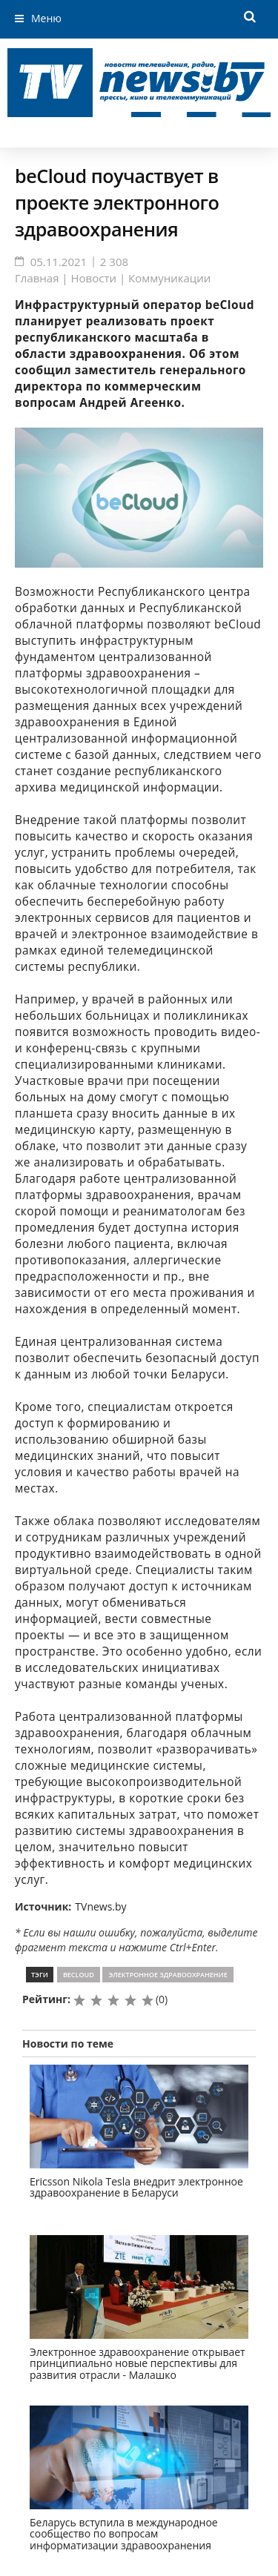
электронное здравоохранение (167, 1974)
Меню (46, 18)
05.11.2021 (58, 261)
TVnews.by (100, 1906)
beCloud (78, 1974)
